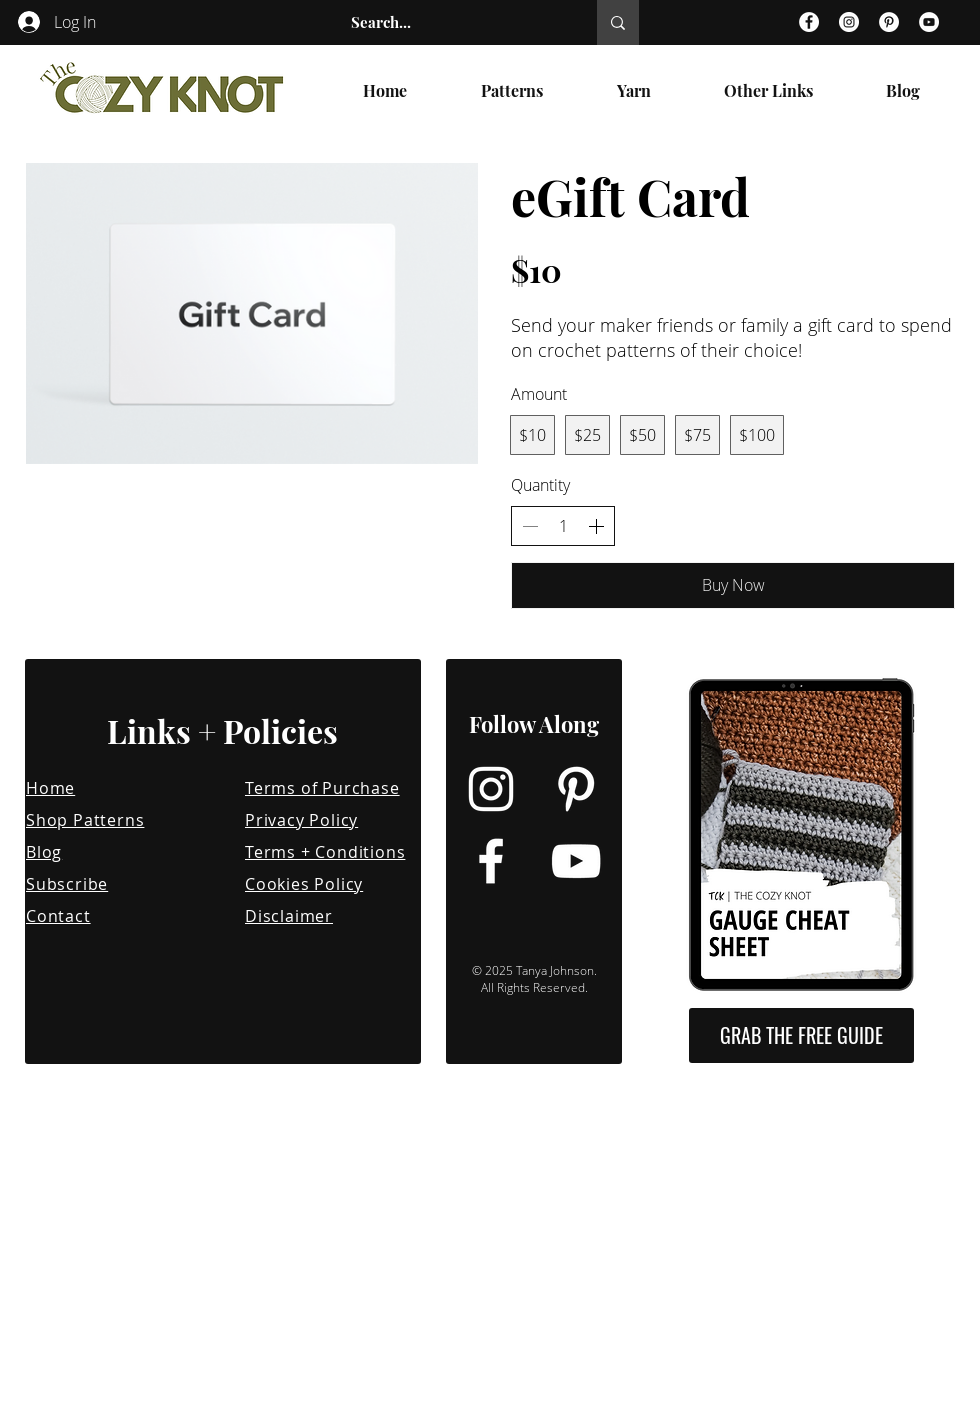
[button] (512, 91)
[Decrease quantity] (530, 526)
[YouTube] (929, 22)
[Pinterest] (889, 22)
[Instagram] (849, 22)
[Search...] (453, 22)
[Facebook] (809, 22)
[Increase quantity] (596, 526)
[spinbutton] (563, 526)
